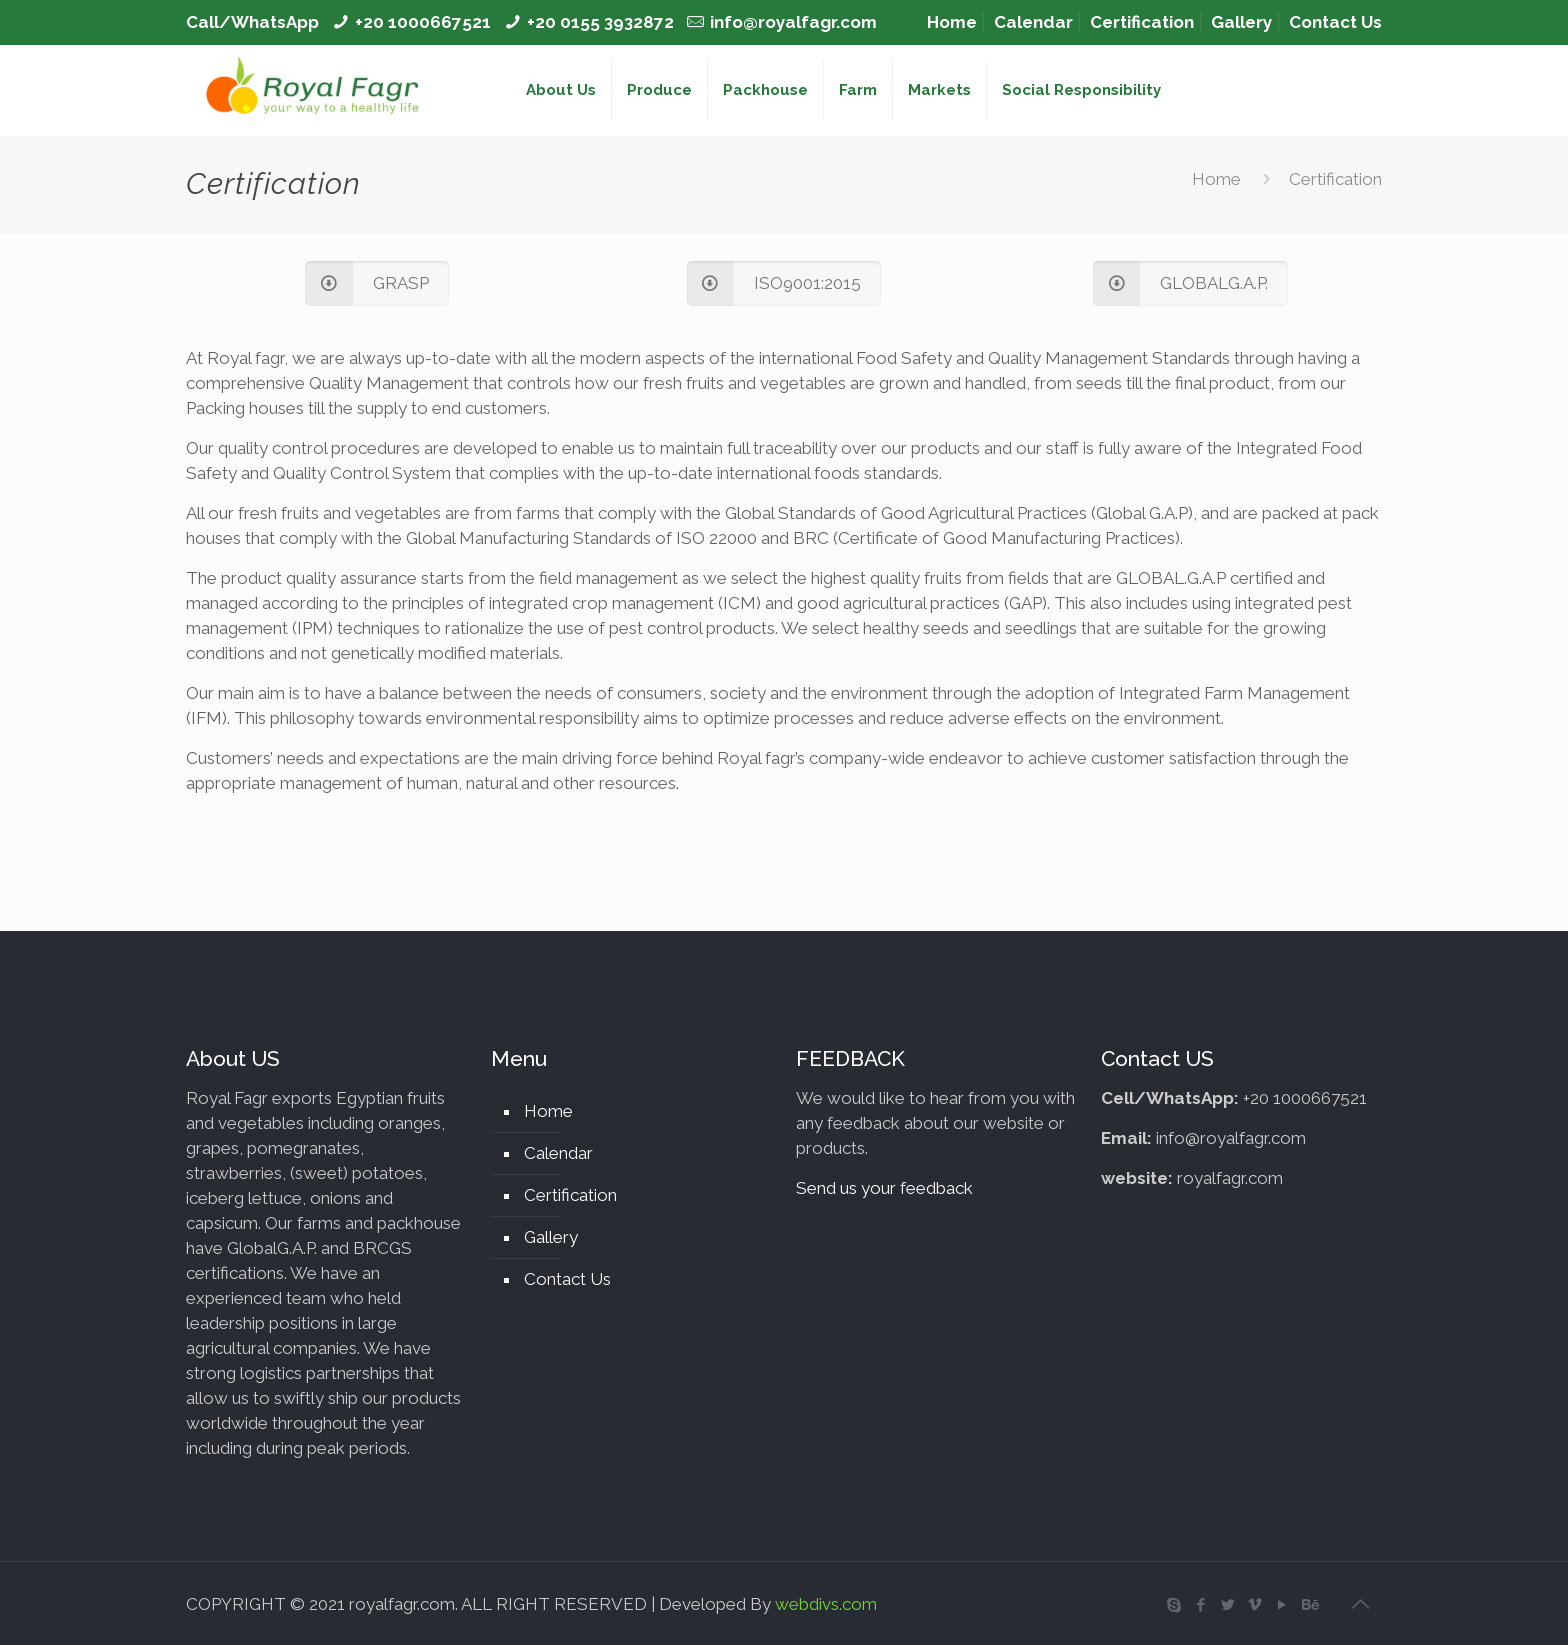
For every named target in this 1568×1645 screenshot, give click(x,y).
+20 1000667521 (423, 22)
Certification (1142, 22)
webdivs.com (826, 1604)
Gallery (1241, 22)
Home (952, 22)
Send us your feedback (884, 1188)
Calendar (1033, 22)
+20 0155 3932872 (600, 22)
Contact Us (1335, 22)
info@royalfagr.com (793, 22)
